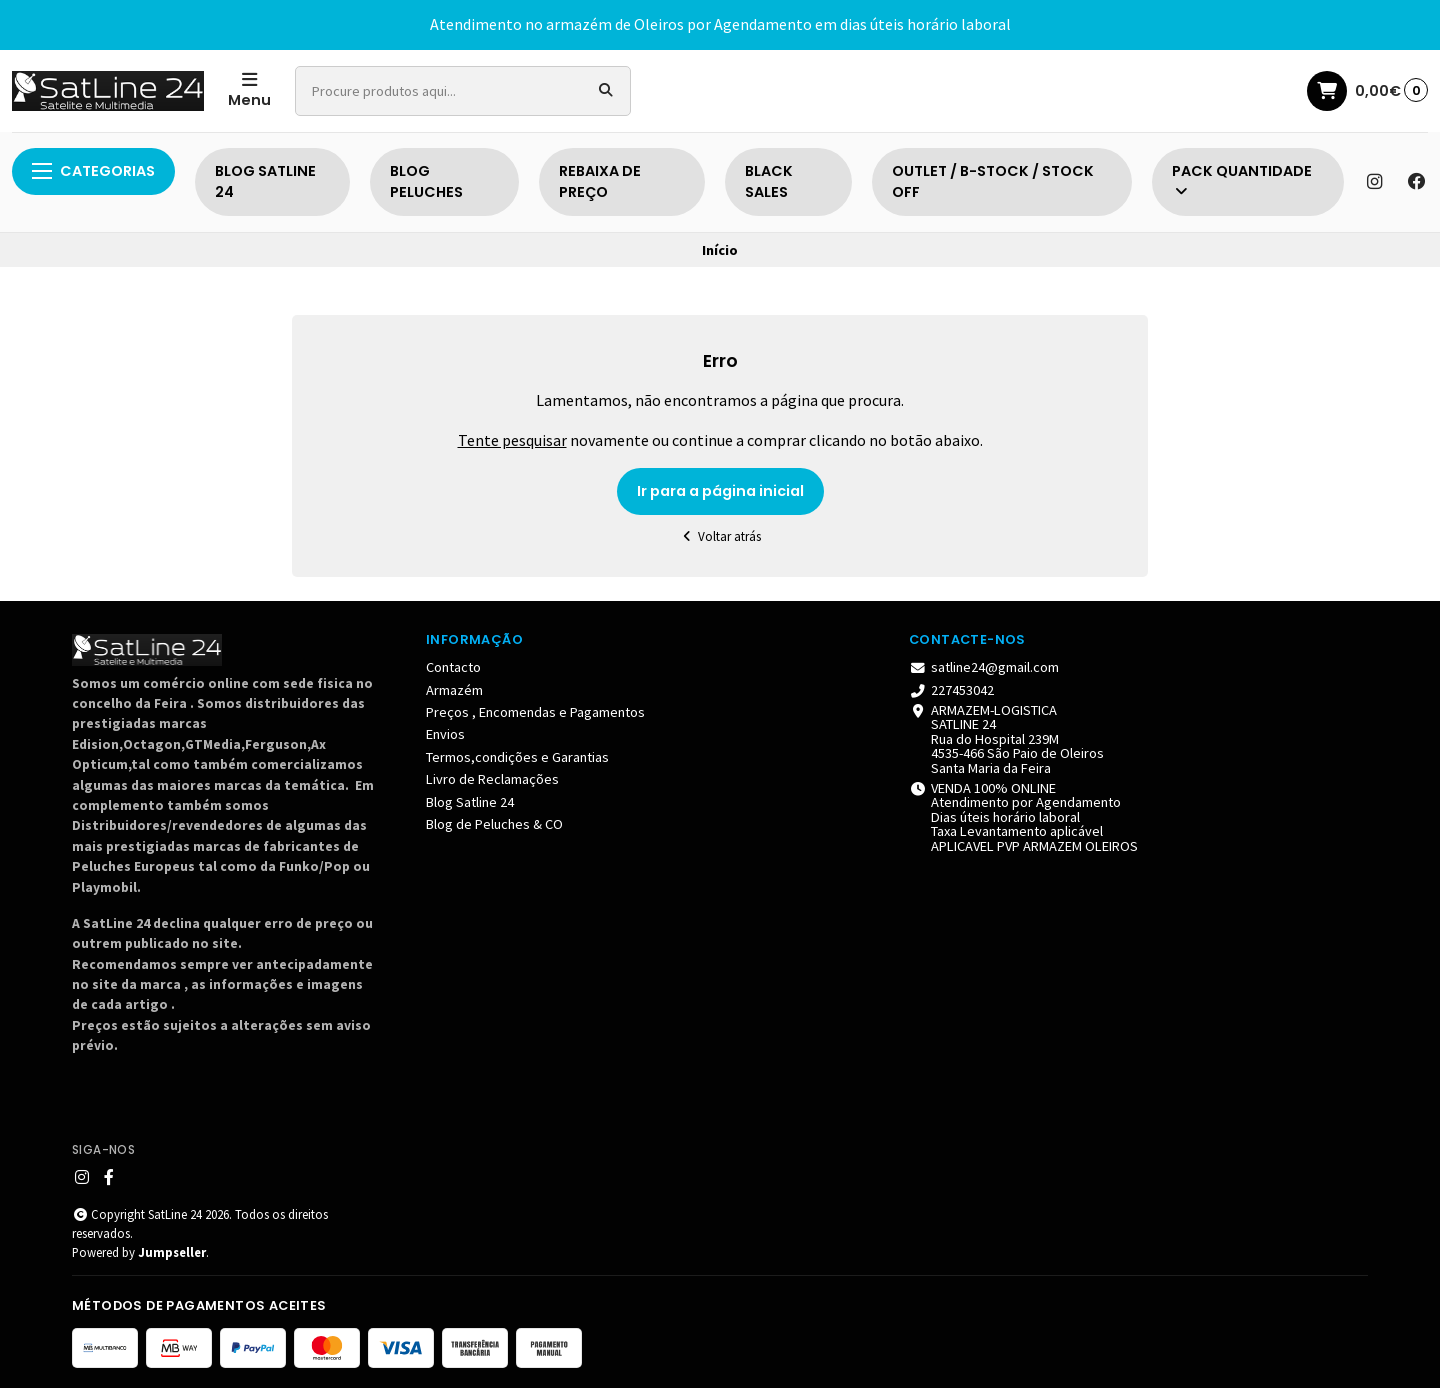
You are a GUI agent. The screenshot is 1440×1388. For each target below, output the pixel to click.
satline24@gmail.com (984, 667)
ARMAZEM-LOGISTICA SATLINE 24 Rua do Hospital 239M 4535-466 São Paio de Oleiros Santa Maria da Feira (1006, 739)
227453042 (951, 690)
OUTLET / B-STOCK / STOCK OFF (993, 182)
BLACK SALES (769, 182)
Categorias (93, 171)
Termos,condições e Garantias (517, 757)
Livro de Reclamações (492, 779)
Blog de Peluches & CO (494, 824)
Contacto (453, 667)
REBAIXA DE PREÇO (600, 182)
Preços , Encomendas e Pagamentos (535, 712)
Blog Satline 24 (470, 802)
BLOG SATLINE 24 (265, 182)
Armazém (454, 690)
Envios (445, 734)
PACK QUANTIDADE (1242, 180)
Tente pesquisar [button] (512, 440)
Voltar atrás (720, 536)
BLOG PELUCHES (426, 182)
